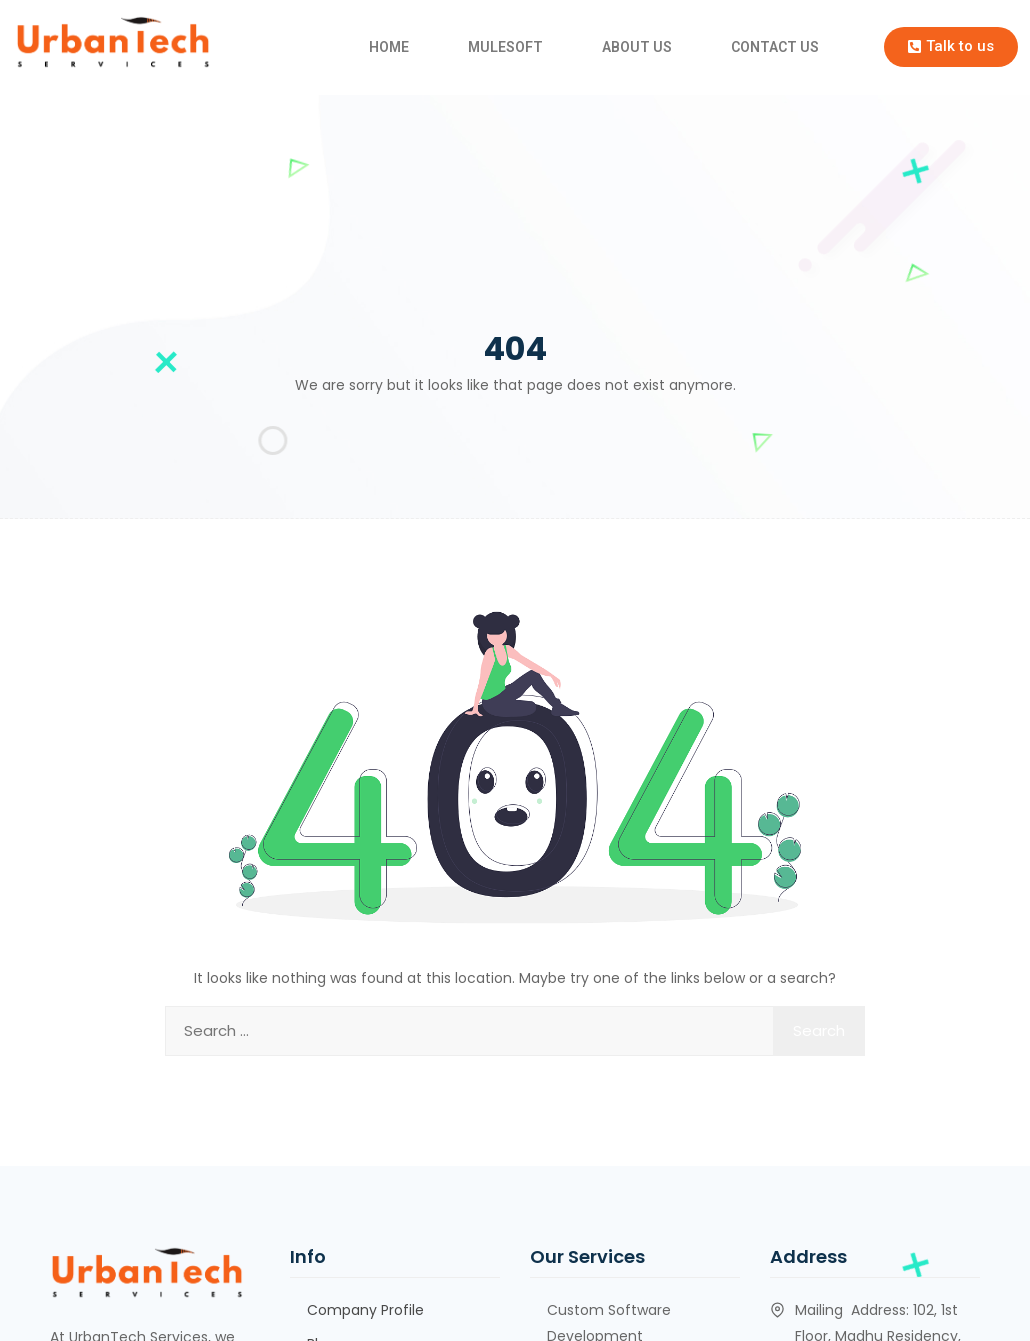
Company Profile (365, 1310)
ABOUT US (637, 47)
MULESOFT (505, 47)
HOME (389, 47)
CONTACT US (775, 47)
